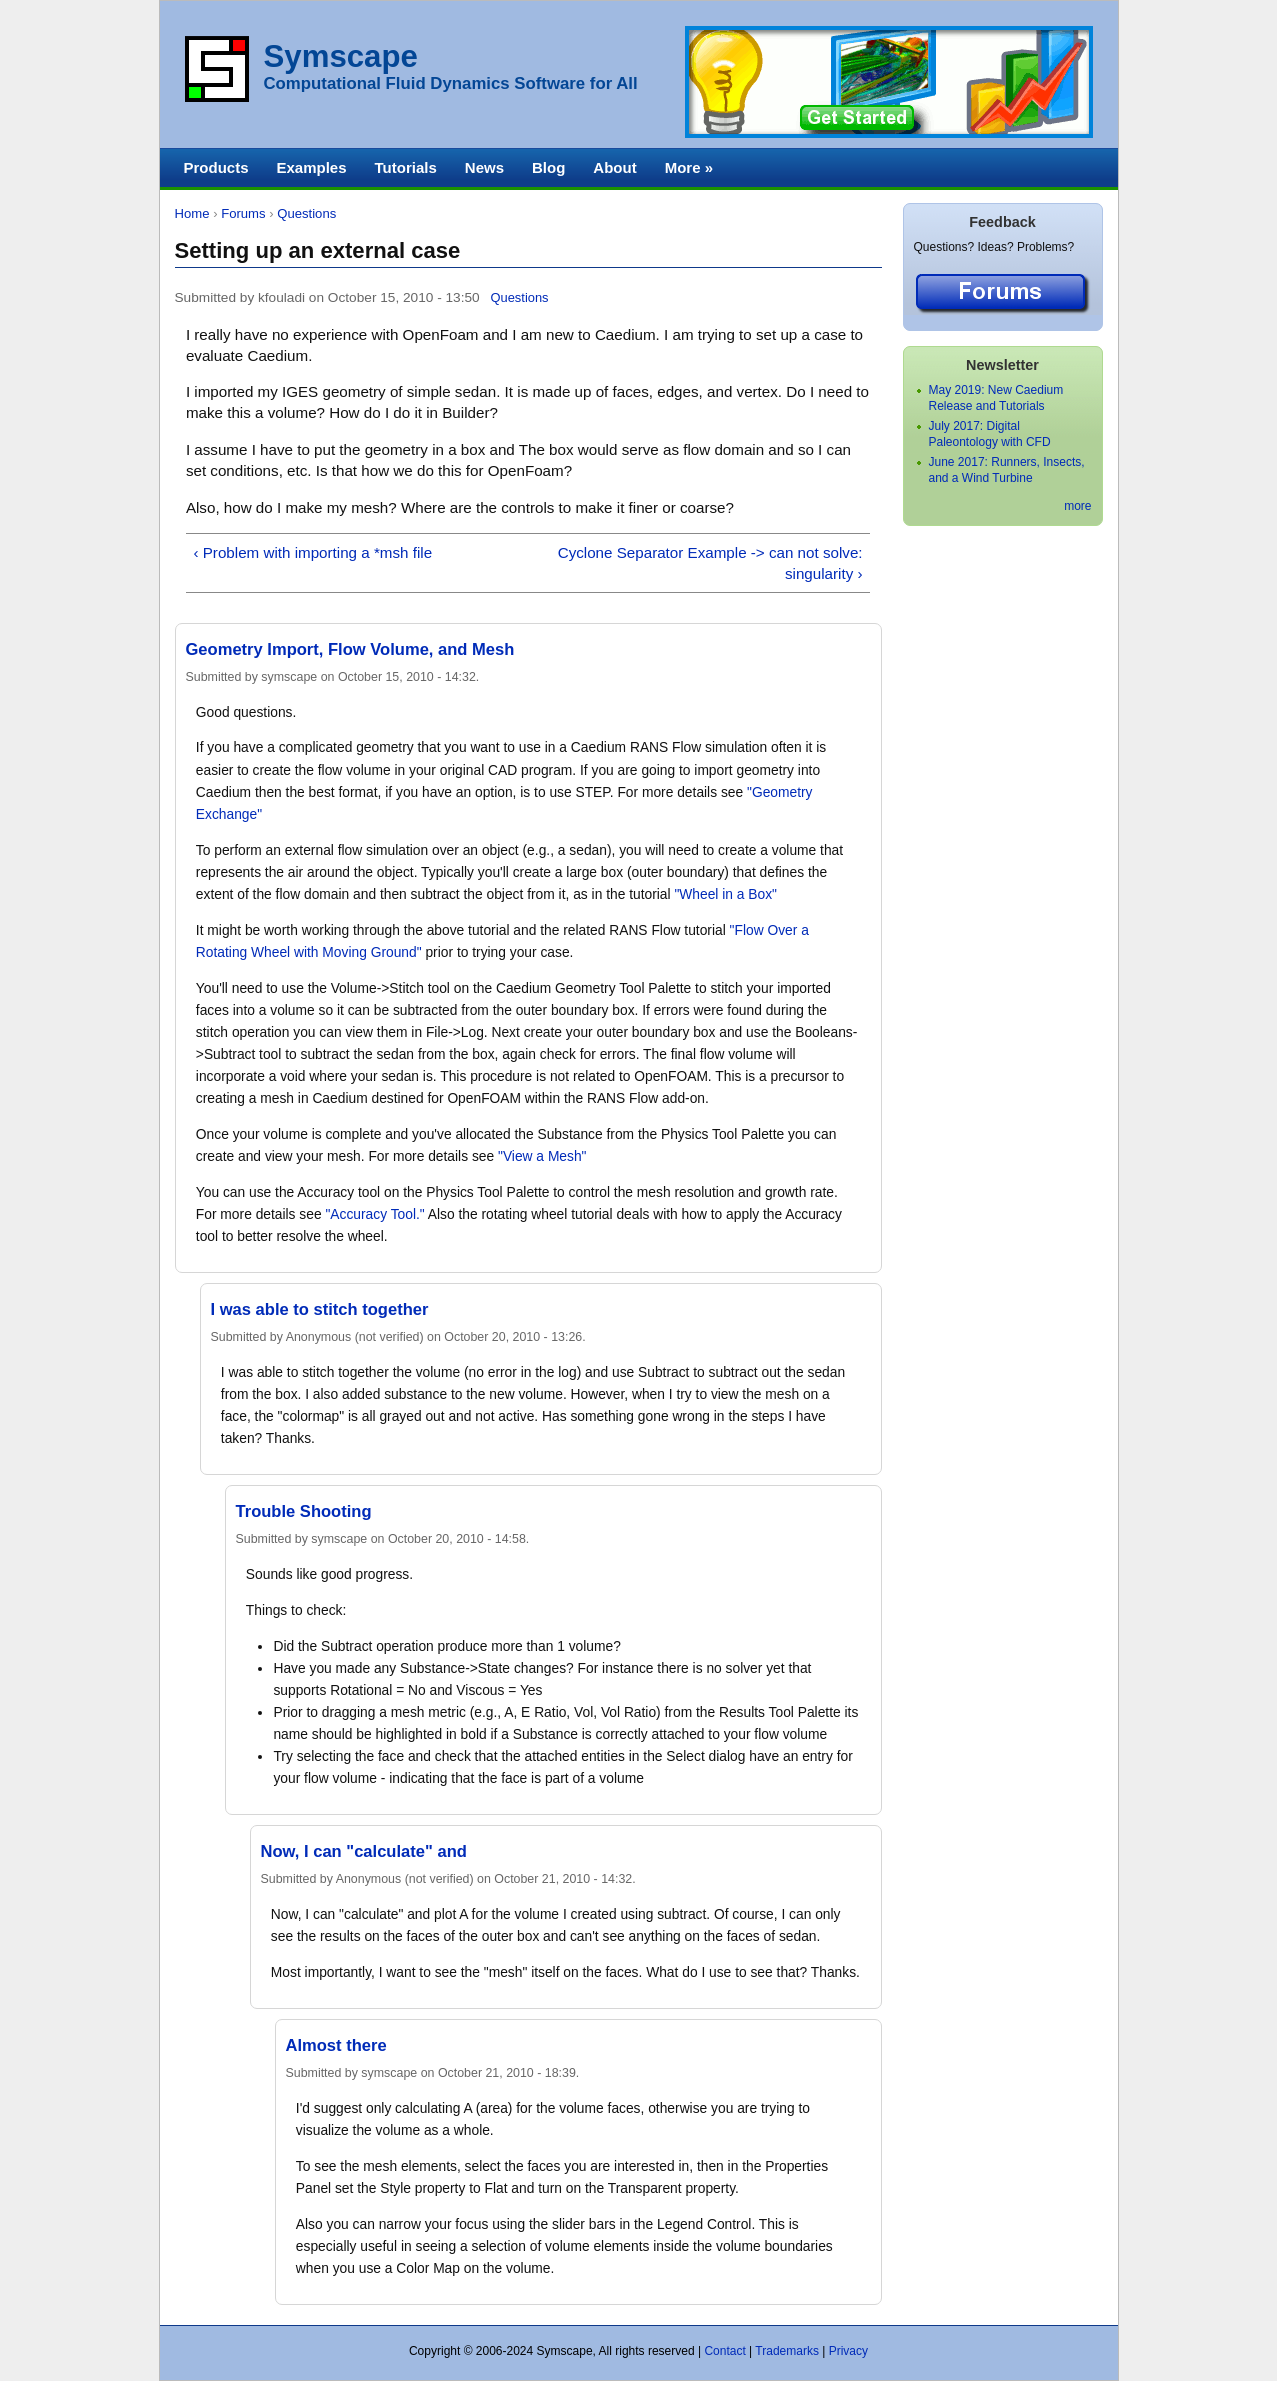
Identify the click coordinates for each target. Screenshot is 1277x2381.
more (1077, 506)
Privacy (848, 2351)
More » (689, 167)
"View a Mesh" (542, 1156)
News (484, 167)
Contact (724, 2351)
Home (192, 213)
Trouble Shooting (304, 1511)
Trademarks (787, 2351)
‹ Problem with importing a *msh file (312, 552)
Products (216, 167)
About (614, 167)
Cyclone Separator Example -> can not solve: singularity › (710, 563)
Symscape (341, 56)
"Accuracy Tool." (374, 1214)
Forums (243, 213)
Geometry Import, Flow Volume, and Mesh (350, 649)
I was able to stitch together (320, 1309)
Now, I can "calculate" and (364, 1851)
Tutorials (406, 167)
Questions (306, 213)
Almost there (336, 2045)
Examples (312, 167)
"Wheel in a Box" (725, 894)
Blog (548, 167)
